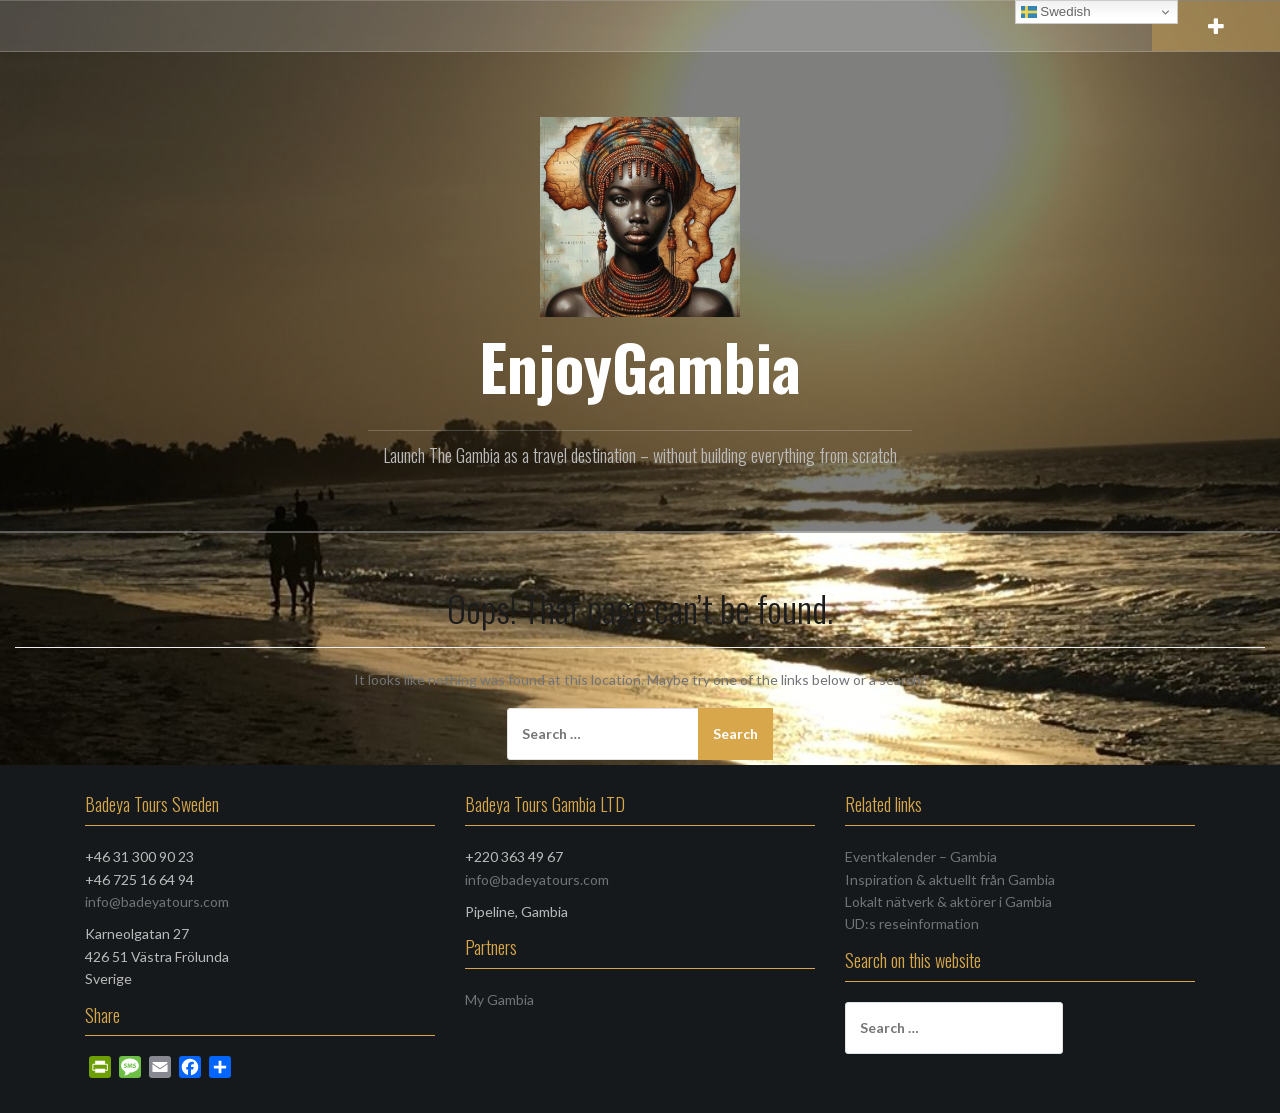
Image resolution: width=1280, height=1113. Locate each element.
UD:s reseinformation (912, 923)
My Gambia (499, 999)
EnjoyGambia (640, 366)
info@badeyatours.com (157, 901)
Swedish (1056, 12)
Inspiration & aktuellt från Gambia (950, 879)
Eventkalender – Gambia (921, 856)
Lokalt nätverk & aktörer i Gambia (948, 901)
